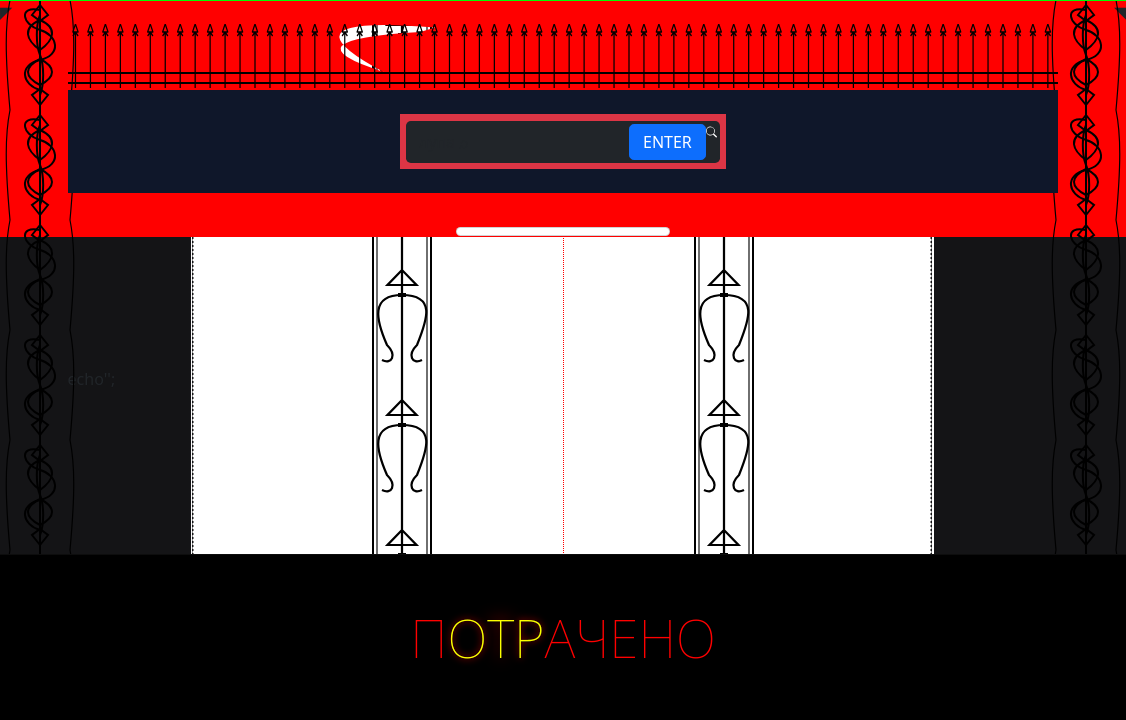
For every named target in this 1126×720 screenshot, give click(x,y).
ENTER (667, 142)
